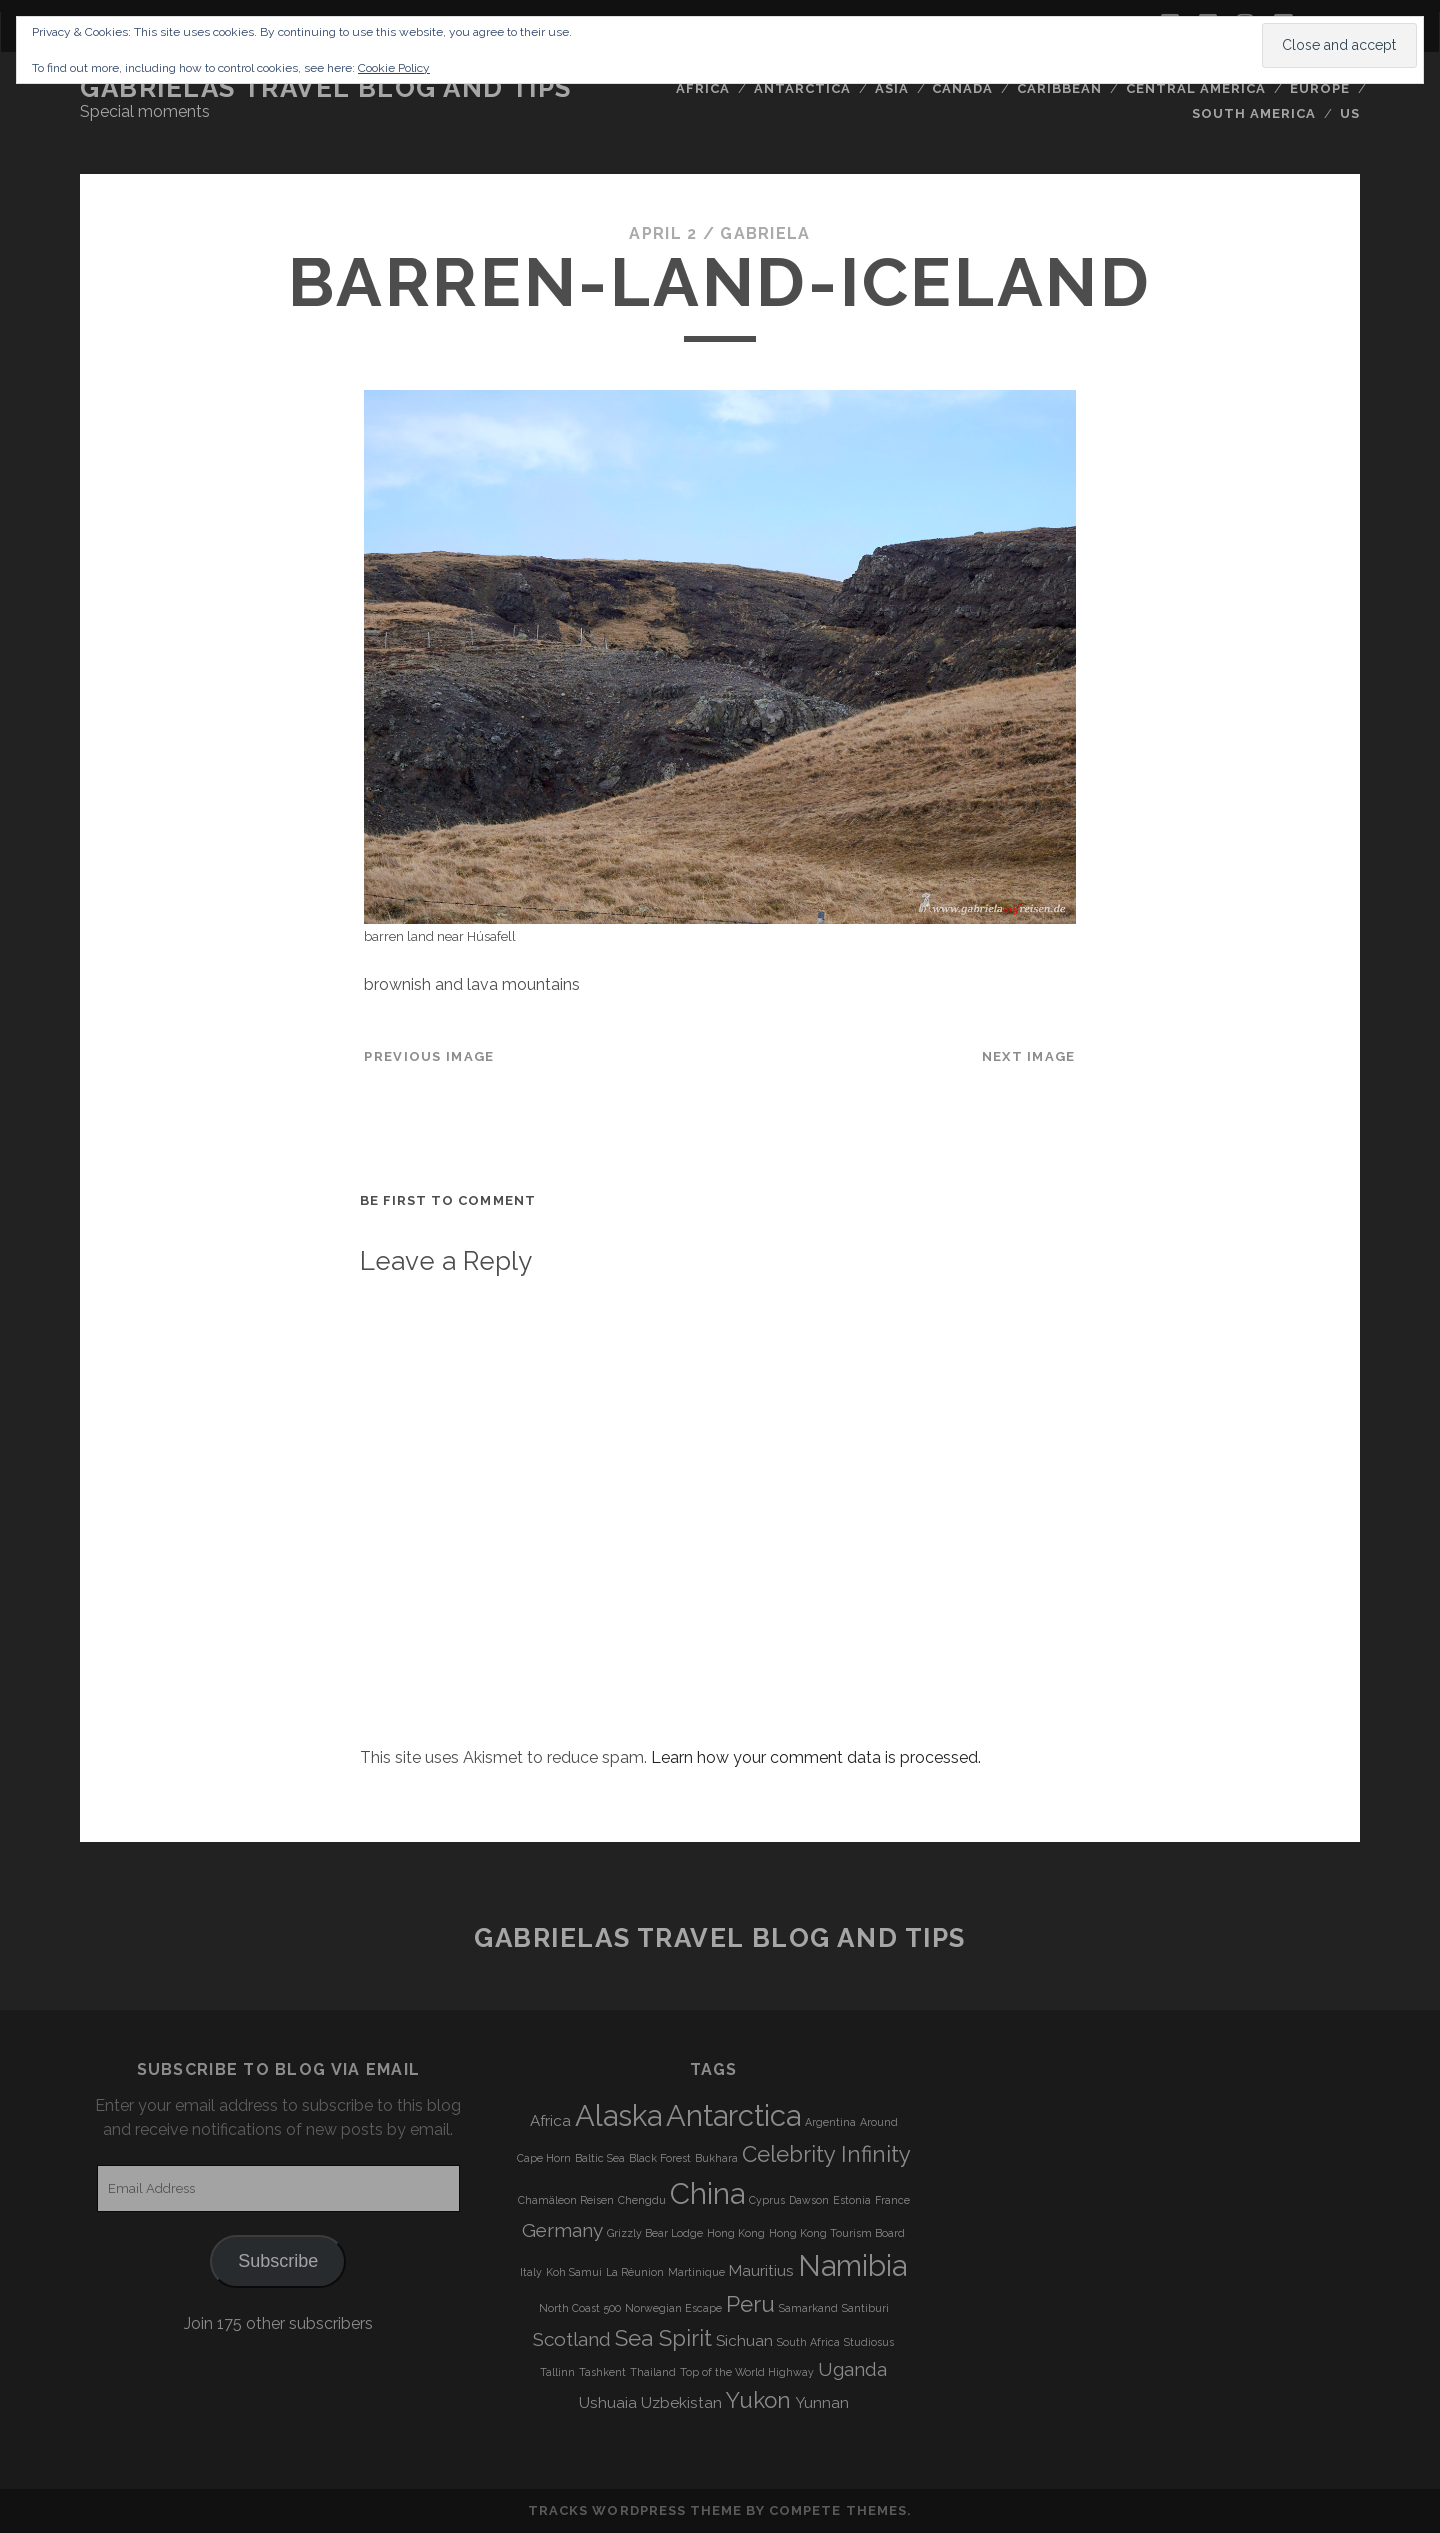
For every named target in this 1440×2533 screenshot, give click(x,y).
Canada (962, 88)
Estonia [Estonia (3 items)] (852, 2200)
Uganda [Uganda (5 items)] (852, 2369)
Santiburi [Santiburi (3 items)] (865, 2308)
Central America (1196, 88)
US (1350, 113)
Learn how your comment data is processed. (816, 1757)
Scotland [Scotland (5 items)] (572, 2339)
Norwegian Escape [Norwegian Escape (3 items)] (673, 2308)
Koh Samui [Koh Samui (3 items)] (574, 2272)
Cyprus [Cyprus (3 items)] (767, 2200)
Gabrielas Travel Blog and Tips (326, 88)
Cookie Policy (394, 68)
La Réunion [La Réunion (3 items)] (635, 2272)
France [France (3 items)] (892, 2200)
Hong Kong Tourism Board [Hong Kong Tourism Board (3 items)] (837, 2233)
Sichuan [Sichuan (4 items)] (744, 2341)
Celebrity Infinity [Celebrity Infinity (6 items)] (826, 2154)
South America (1254, 113)
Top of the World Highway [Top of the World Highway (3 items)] (747, 2372)
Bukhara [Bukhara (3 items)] (716, 2158)
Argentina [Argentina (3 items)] (830, 2122)
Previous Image (429, 1056)
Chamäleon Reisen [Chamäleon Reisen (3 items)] (566, 2200)
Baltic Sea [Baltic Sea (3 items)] (600, 2158)
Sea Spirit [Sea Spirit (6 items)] (663, 2338)
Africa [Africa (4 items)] (550, 2121)
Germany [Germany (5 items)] (562, 2230)
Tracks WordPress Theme (635, 2510)
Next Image (1029, 1056)
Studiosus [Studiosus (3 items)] (869, 2342)
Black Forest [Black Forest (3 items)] (660, 2158)
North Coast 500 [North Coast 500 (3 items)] (580, 2308)
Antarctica (802, 88)
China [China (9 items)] (707, 2193)
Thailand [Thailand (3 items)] (653, 2372)
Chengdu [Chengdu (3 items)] (642, 2200)
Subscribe (278, 2261)
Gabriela (765, 233)
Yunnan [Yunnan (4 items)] (822, 2403)
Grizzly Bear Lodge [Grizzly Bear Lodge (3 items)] (655, 2233)
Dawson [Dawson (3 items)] (809, 2200)
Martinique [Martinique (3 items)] (696, 2272)
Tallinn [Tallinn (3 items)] (557, 2372)
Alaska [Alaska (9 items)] (618, 2115)
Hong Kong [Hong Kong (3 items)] (736, 2233)
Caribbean (1059, 88)
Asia (892, 88)
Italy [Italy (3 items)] (531, 2272)
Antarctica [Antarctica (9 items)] (733, 2115)
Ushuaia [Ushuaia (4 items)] (608, 2403)
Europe (1320, 88)
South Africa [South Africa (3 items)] (808, 2342)
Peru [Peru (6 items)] (750, 2304)
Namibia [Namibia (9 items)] (852, 2265)
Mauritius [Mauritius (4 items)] (761, 2271)
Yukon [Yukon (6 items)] (758, 2400)
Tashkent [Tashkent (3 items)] (602, 2372)
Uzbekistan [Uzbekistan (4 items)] (681, 2403)
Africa (703, 88)
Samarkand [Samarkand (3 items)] (808, 2308)
